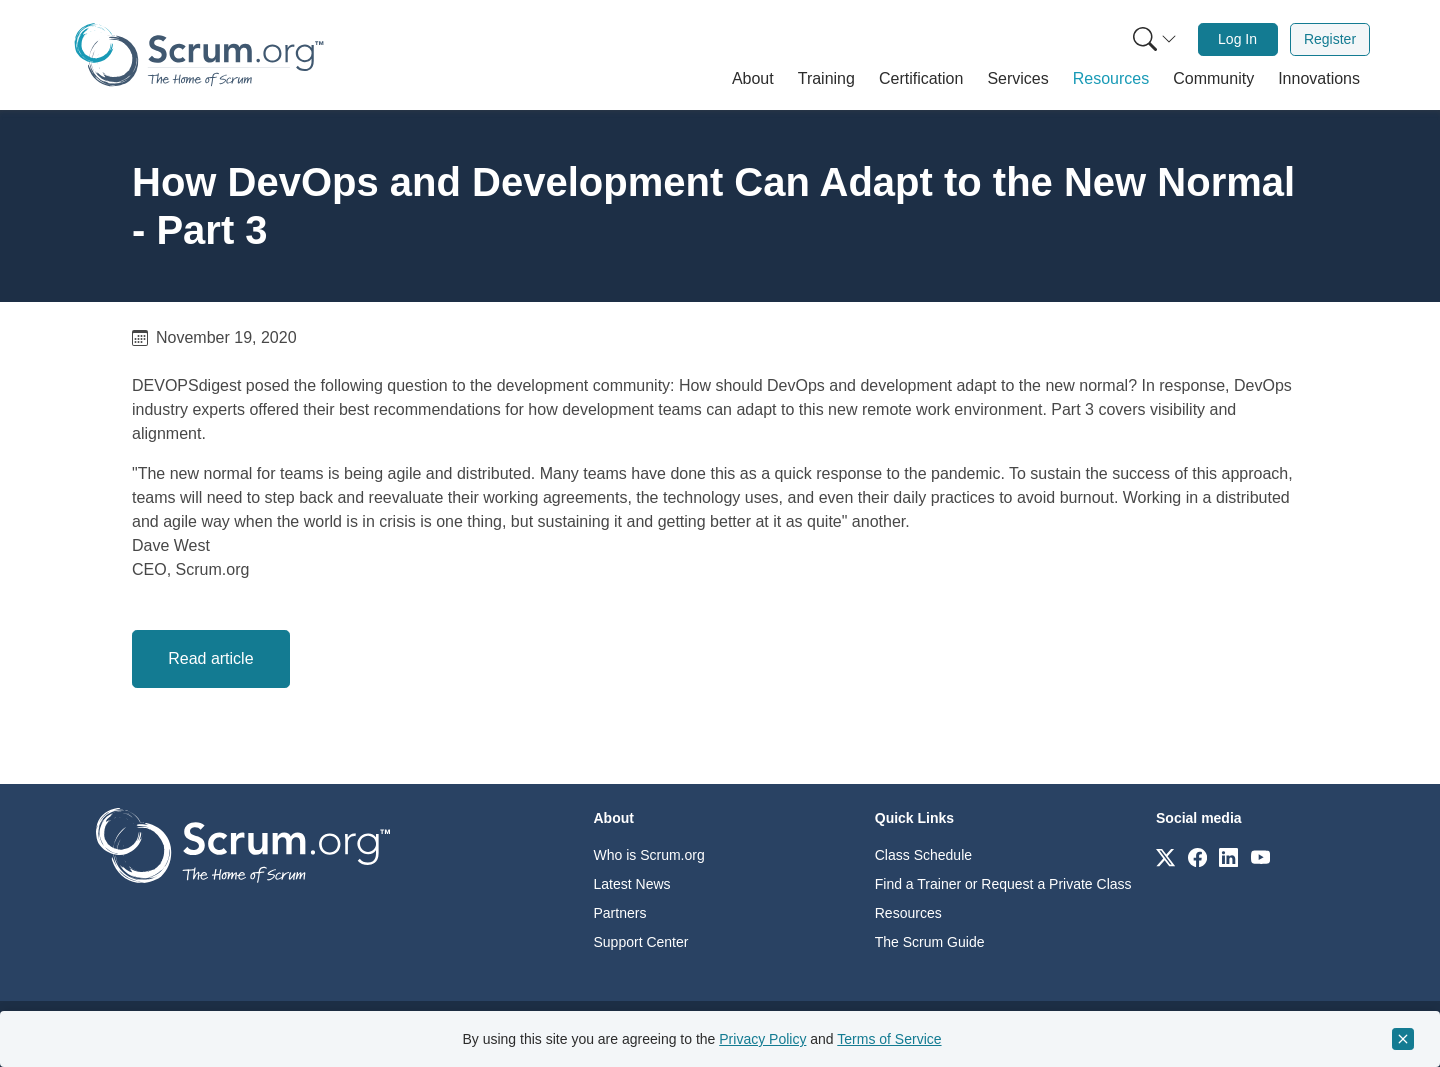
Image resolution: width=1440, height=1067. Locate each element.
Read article (210, 658)
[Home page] (199, 54)
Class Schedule (923, 855)
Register (1330, 39)
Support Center (641, 942)
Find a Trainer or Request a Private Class (1003, 884)
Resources (908, 913)
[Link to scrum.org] (1165, 856)
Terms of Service (889, 1039)
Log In (1237, 39)
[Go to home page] (243, 844)
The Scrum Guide (930, 942)
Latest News (632, 884)
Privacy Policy (762, 1039)
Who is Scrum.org (649, 855)
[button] (753, 79)
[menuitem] (1153, 39)
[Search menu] (1155, 39)
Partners (620, 913)
